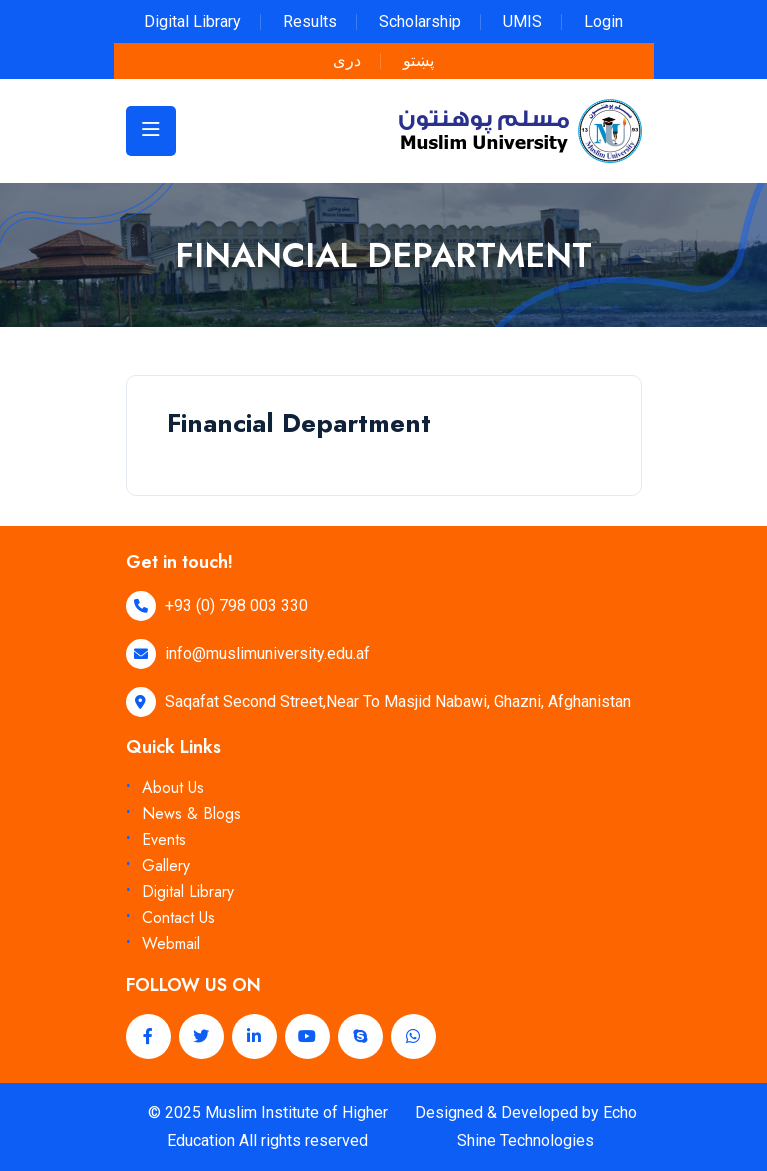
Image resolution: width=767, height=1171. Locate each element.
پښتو (418, 60)
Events (164, 839)
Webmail (171, 943)
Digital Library (192, 21)
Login (603, 21)
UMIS (522, 21)
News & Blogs (191, 813)
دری (347, 60)
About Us (173, 787)
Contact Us (178, 917)
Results (310, 21)
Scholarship (420, 21)
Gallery (166, 865)
